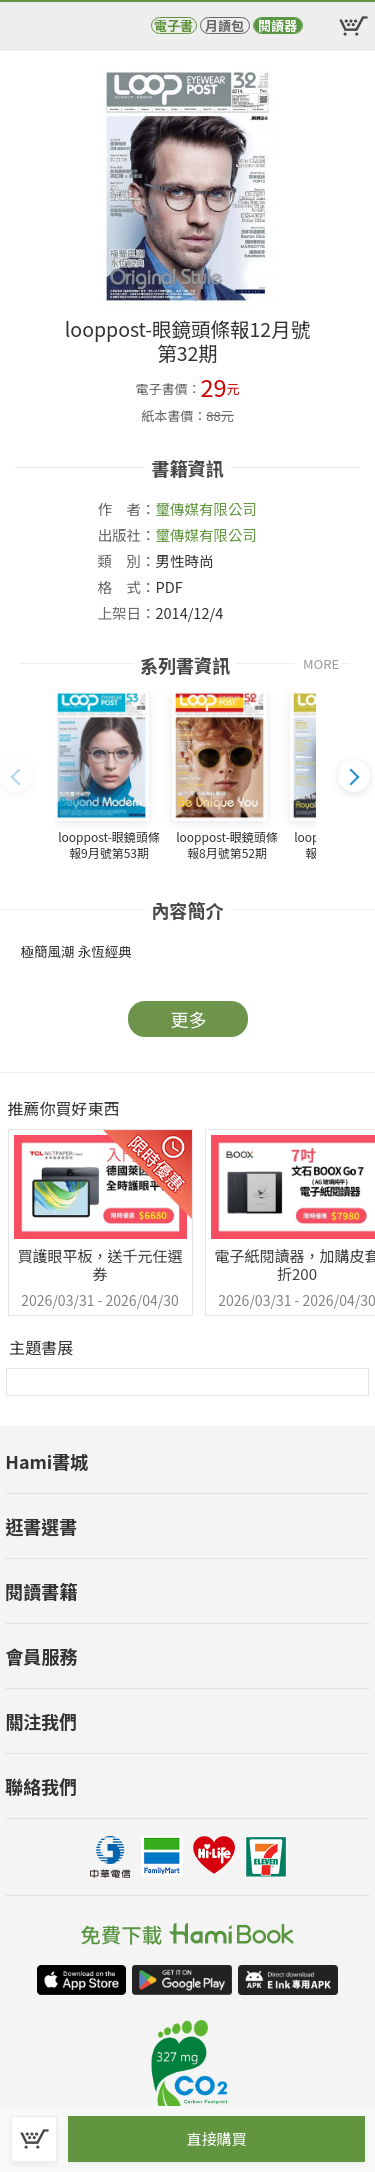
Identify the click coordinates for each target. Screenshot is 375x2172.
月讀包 (224, 25)
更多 (189, 1019)
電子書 (173, 25)
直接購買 (216, 2138)
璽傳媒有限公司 (207, 508)
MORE (321, 663)
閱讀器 (277, 25)
